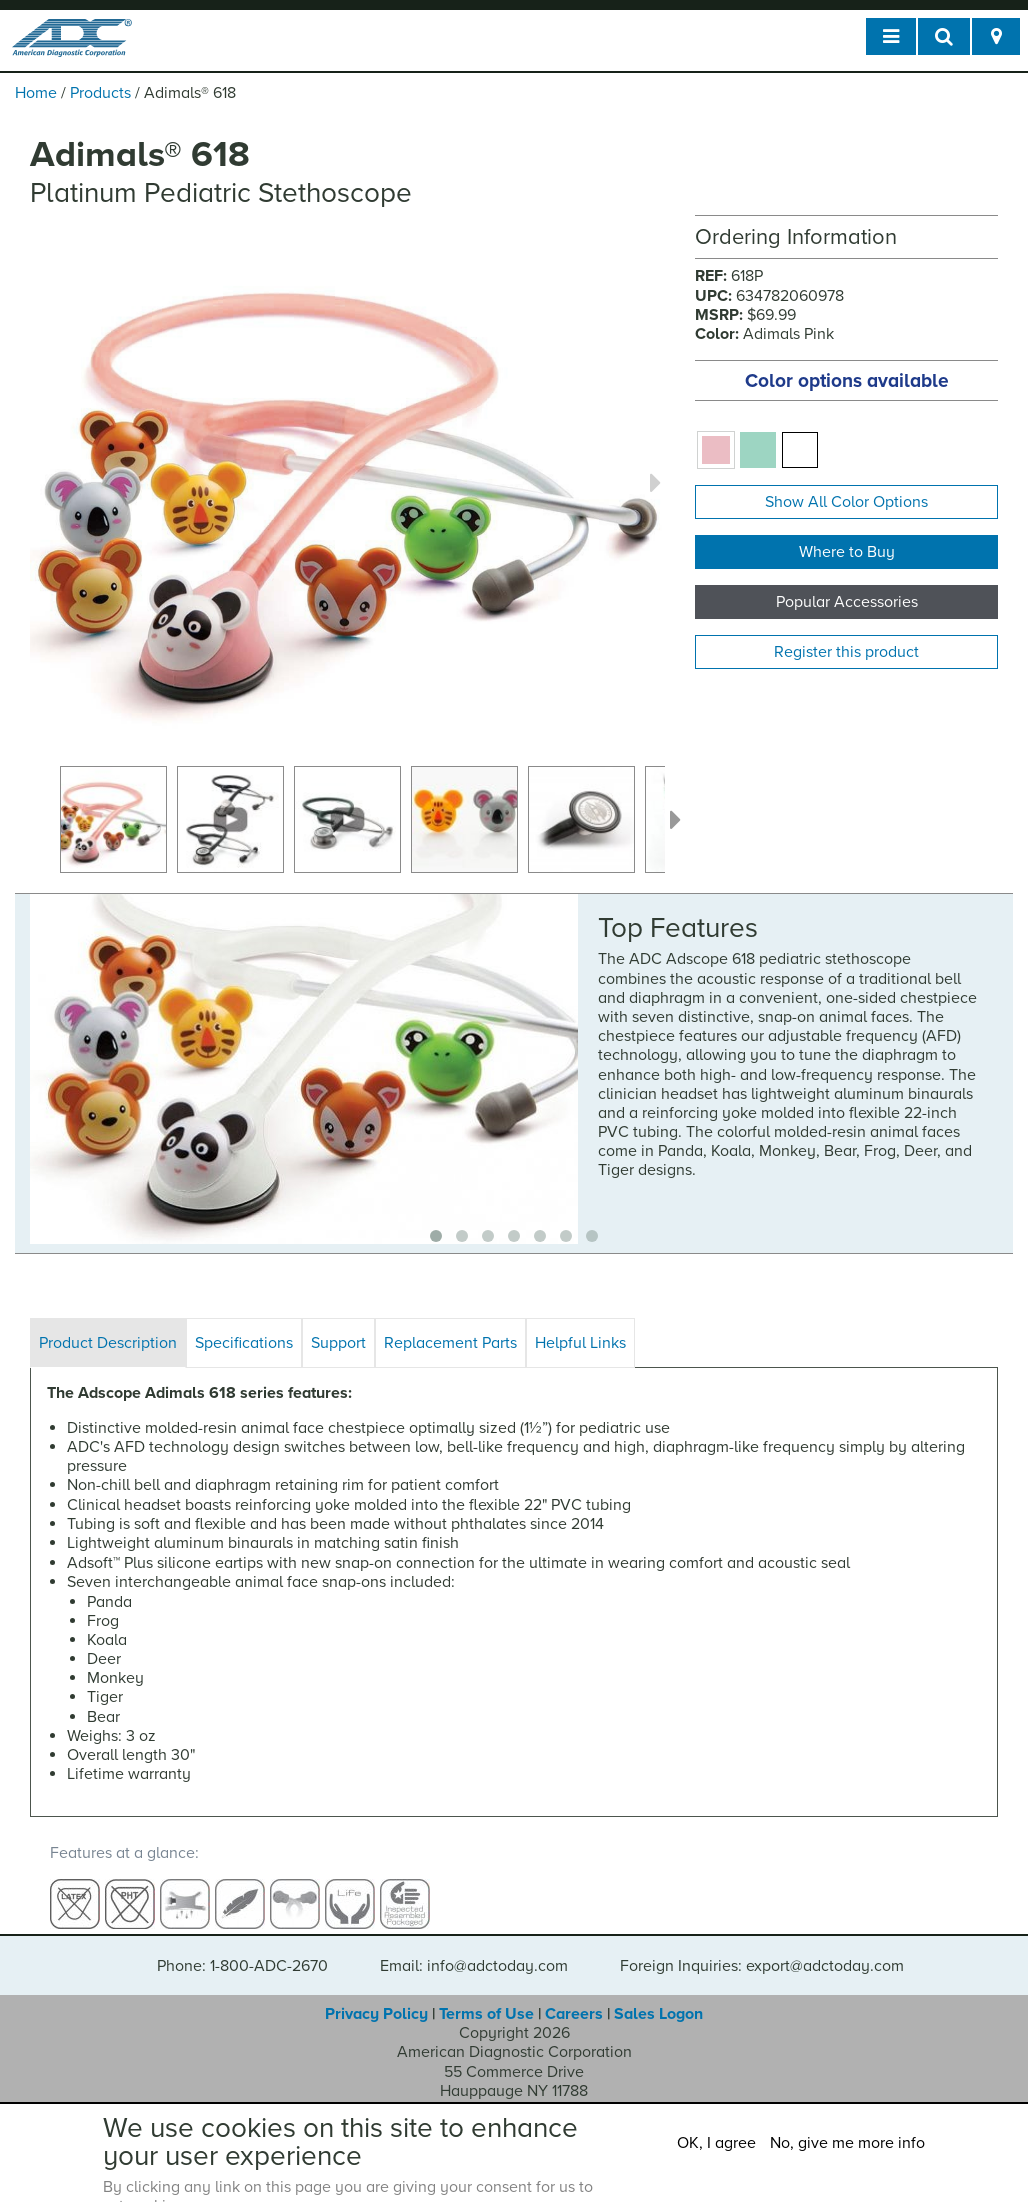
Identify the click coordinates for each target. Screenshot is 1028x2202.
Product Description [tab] (108, 1343)
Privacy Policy (376, 1997)
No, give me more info (847, 2143)
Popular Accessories (847, 602)
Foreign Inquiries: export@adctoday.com (762, 1949)
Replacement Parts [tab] (450, 1343)
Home (36, 93)
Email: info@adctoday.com (474, 1949)
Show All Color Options (846, 502)
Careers (574, 1997)
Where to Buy (847, 552)
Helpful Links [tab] (580, 1343)
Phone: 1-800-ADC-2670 (242, 1949)
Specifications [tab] (244, 1343)
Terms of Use (486, 1997)
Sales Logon (658, 1997)
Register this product (846, 652)
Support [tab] (338, 1343)
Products (100, 93)
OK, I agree (716, 2143)
